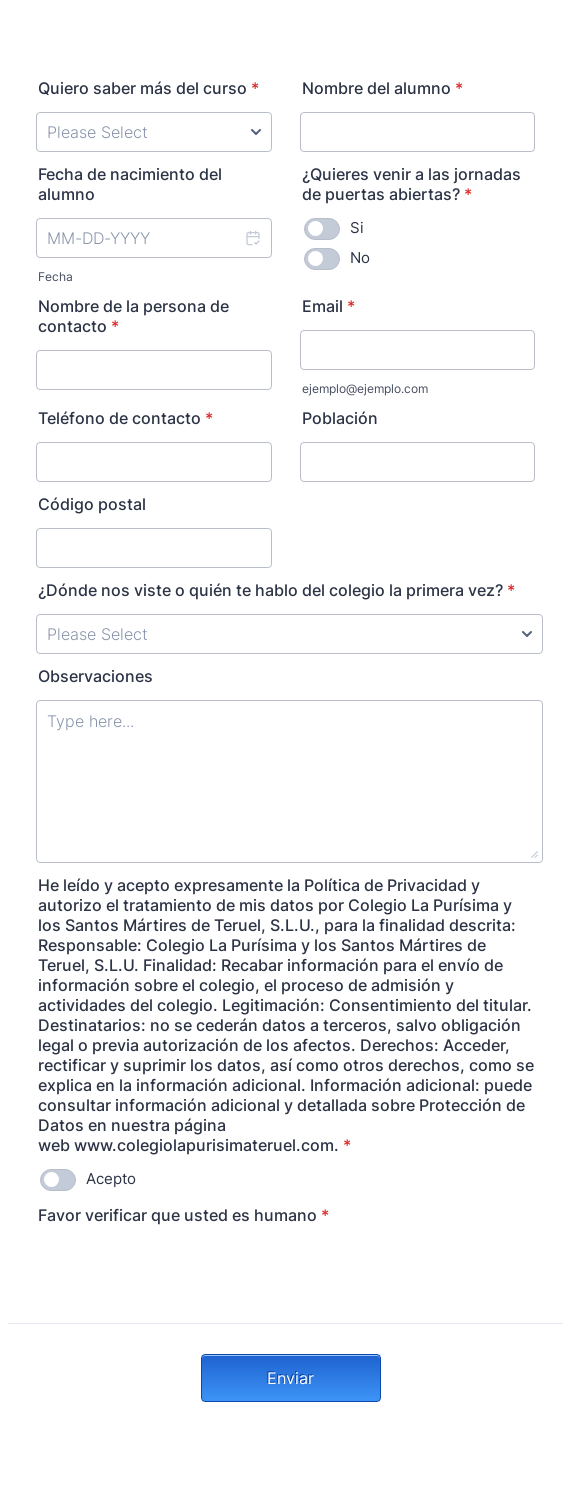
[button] (252, 238)
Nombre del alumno (382, 88)
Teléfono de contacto (125, 418)
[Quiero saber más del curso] (154, 132)
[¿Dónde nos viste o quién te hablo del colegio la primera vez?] (289, 634)
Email (328, 306)
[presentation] (188, 1278)
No (360, 257)
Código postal (92, 504)
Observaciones (95, 676)
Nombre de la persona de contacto (133, 316)
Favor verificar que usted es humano (183, 1215)
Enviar (290, 1378)
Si (357, 227)
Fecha (55, 276)
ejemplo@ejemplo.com (365, 388)
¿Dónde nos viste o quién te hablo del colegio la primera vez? (276, 590)
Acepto (111, 1178)
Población (340, 418)
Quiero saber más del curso (148, 88)
